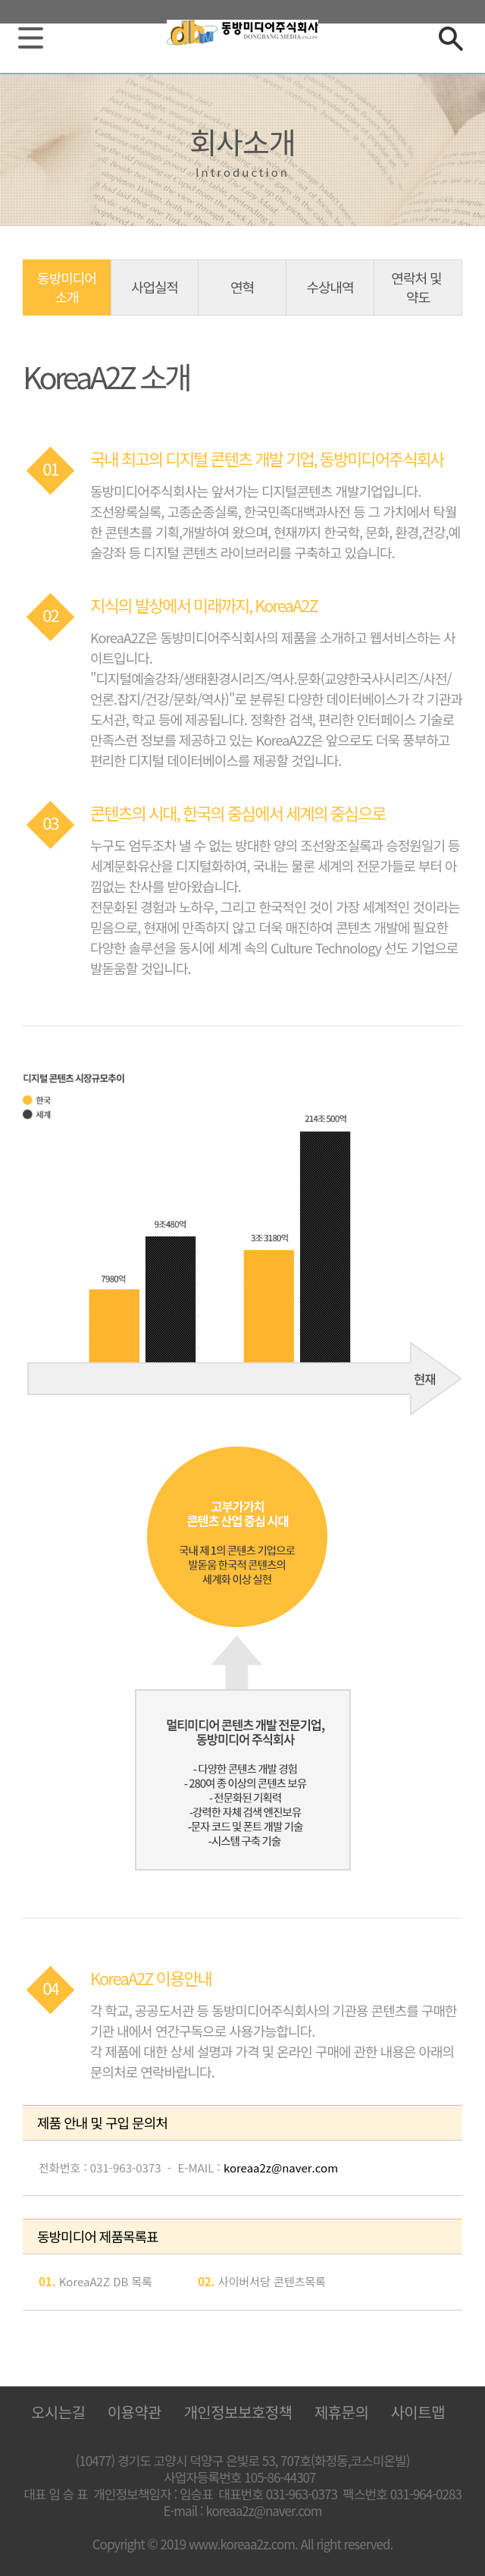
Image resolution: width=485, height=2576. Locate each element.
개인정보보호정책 (237, 2412)
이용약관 (135, 2412)
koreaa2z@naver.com (281, 2167)
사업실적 (154, 287)
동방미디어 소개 (66, 287)
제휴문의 (341, 2412)
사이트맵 (417, 2412)
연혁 (242, 287)
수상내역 (329, 287)
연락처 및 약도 (417, 287)
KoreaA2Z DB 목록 (105, 2281)
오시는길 (58, 2412)
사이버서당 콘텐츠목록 (272, 2281)
